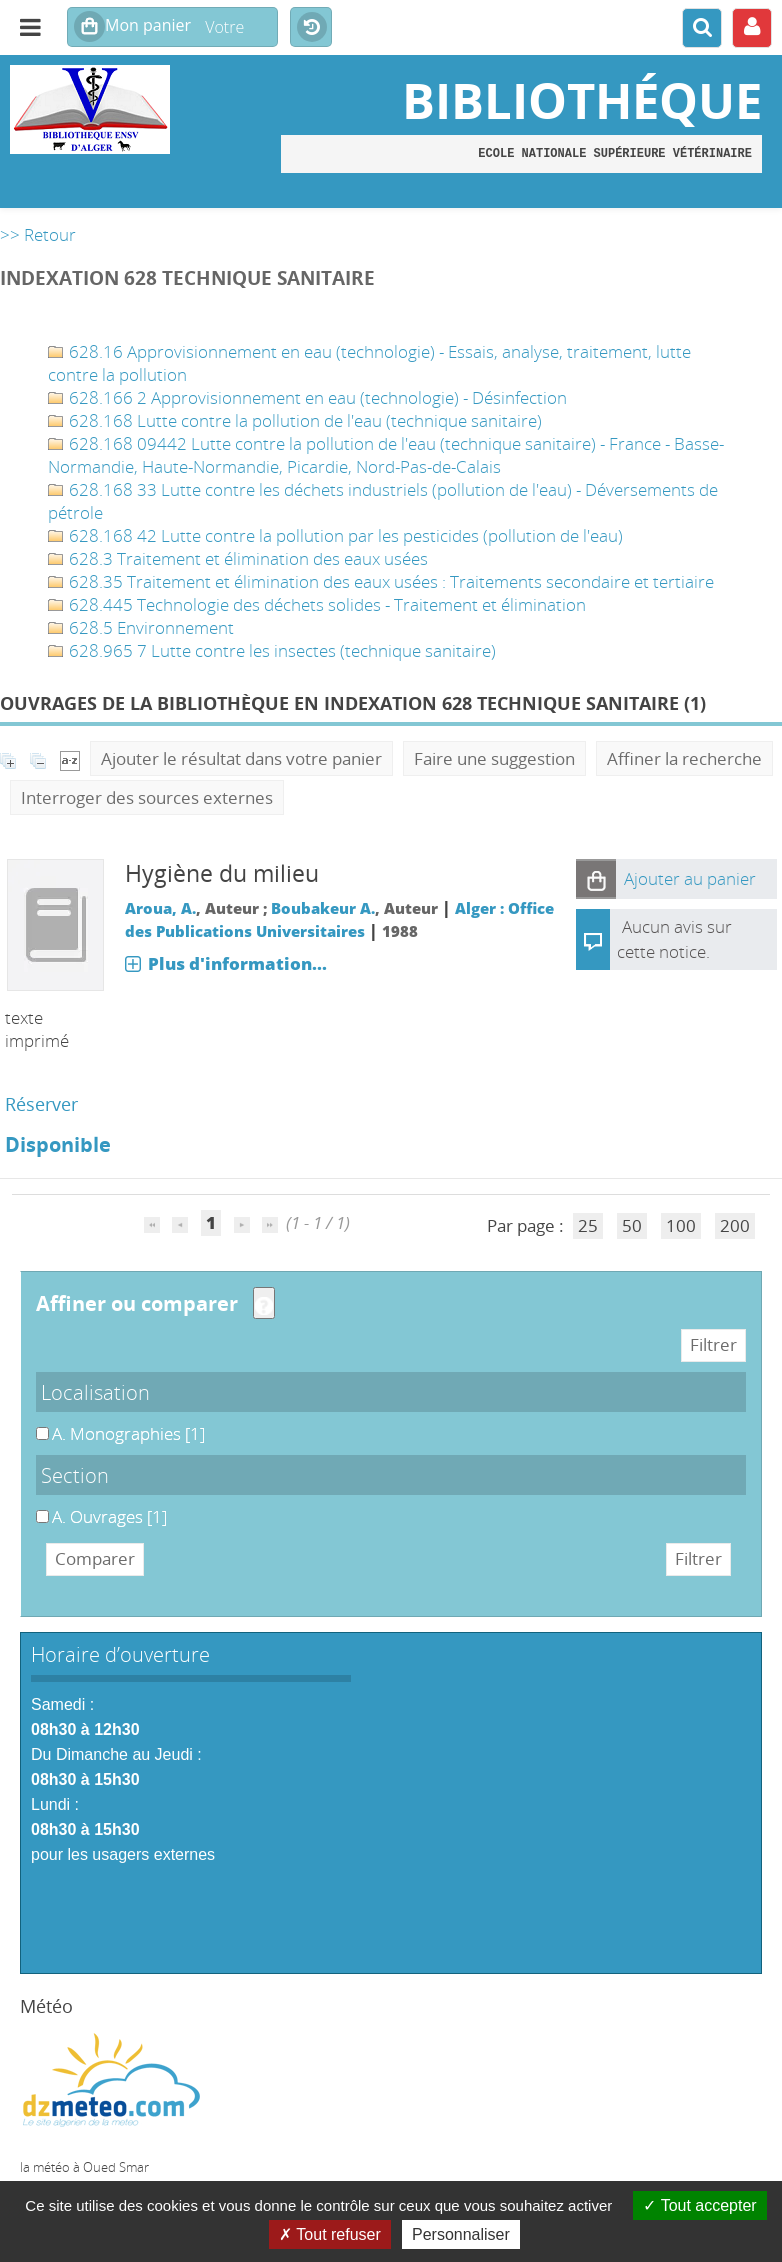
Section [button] (75, 1475)
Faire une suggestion (494, 758)
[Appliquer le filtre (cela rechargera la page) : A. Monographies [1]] (128, 1433)
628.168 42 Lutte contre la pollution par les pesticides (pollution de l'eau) (335, 535)
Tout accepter (699, 2205)
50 (632, 1225)
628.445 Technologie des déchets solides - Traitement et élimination (317, 604)
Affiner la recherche (684, 758)
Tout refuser (330, 2234)
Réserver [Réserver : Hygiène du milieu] (41, 1104)
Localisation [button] (95, 1392)
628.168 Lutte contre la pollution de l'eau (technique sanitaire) (295, 420)
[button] (596, 879)
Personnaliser (461, 2234)
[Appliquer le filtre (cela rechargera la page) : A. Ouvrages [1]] (109, 1516)
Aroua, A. (160, 908)
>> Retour (38, 234)
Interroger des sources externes (147, 797)
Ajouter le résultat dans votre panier (241, 758)
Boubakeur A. (323, 908)
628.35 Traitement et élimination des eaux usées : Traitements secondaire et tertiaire (381, 581)
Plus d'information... (237, 963)
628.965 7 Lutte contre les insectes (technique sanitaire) (272, 650)
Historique (311, 28)
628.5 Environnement (141, 627)
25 (588, 1225)
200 (735, 1225)
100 (681, 1225)
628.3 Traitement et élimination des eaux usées (238, 558)
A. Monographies (36, 1422)
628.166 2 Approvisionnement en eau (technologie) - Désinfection (307, 397)
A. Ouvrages (36, 1505)
